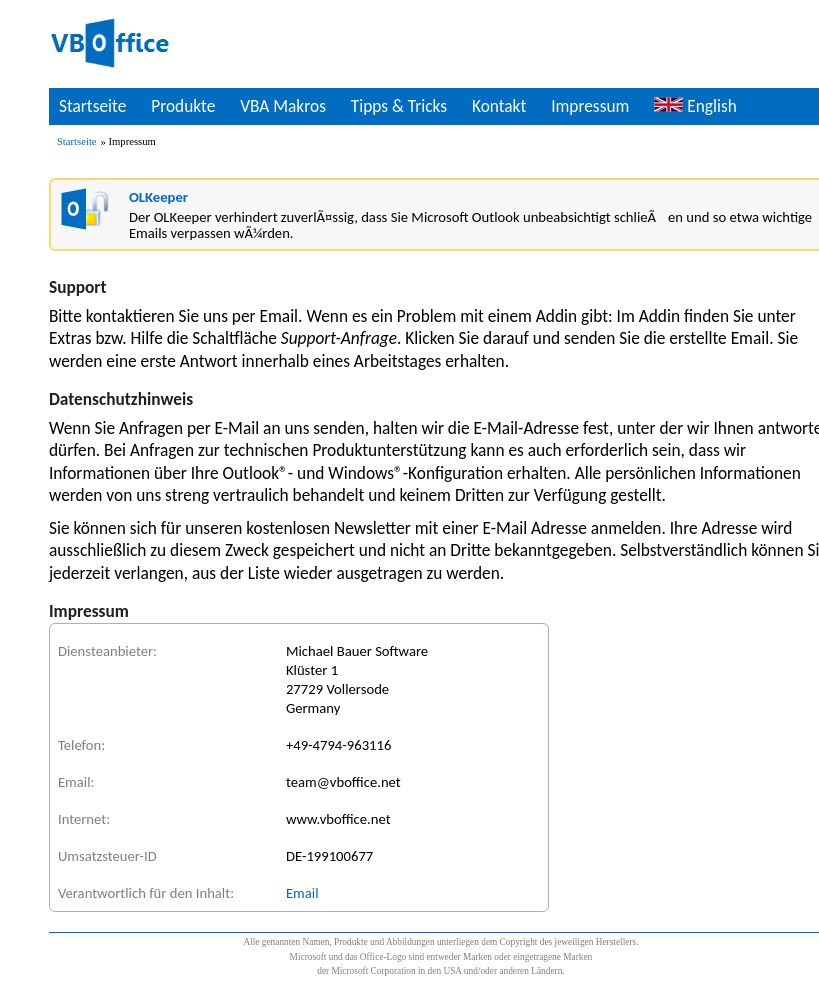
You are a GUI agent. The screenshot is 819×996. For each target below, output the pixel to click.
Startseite (92, 106)
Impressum (590, 106)
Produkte (183, 106)
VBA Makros (283, 106)
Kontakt (499, 106)
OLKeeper (158, 197)
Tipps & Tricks (399, 106)
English (695, 106)
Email (302, 893)
